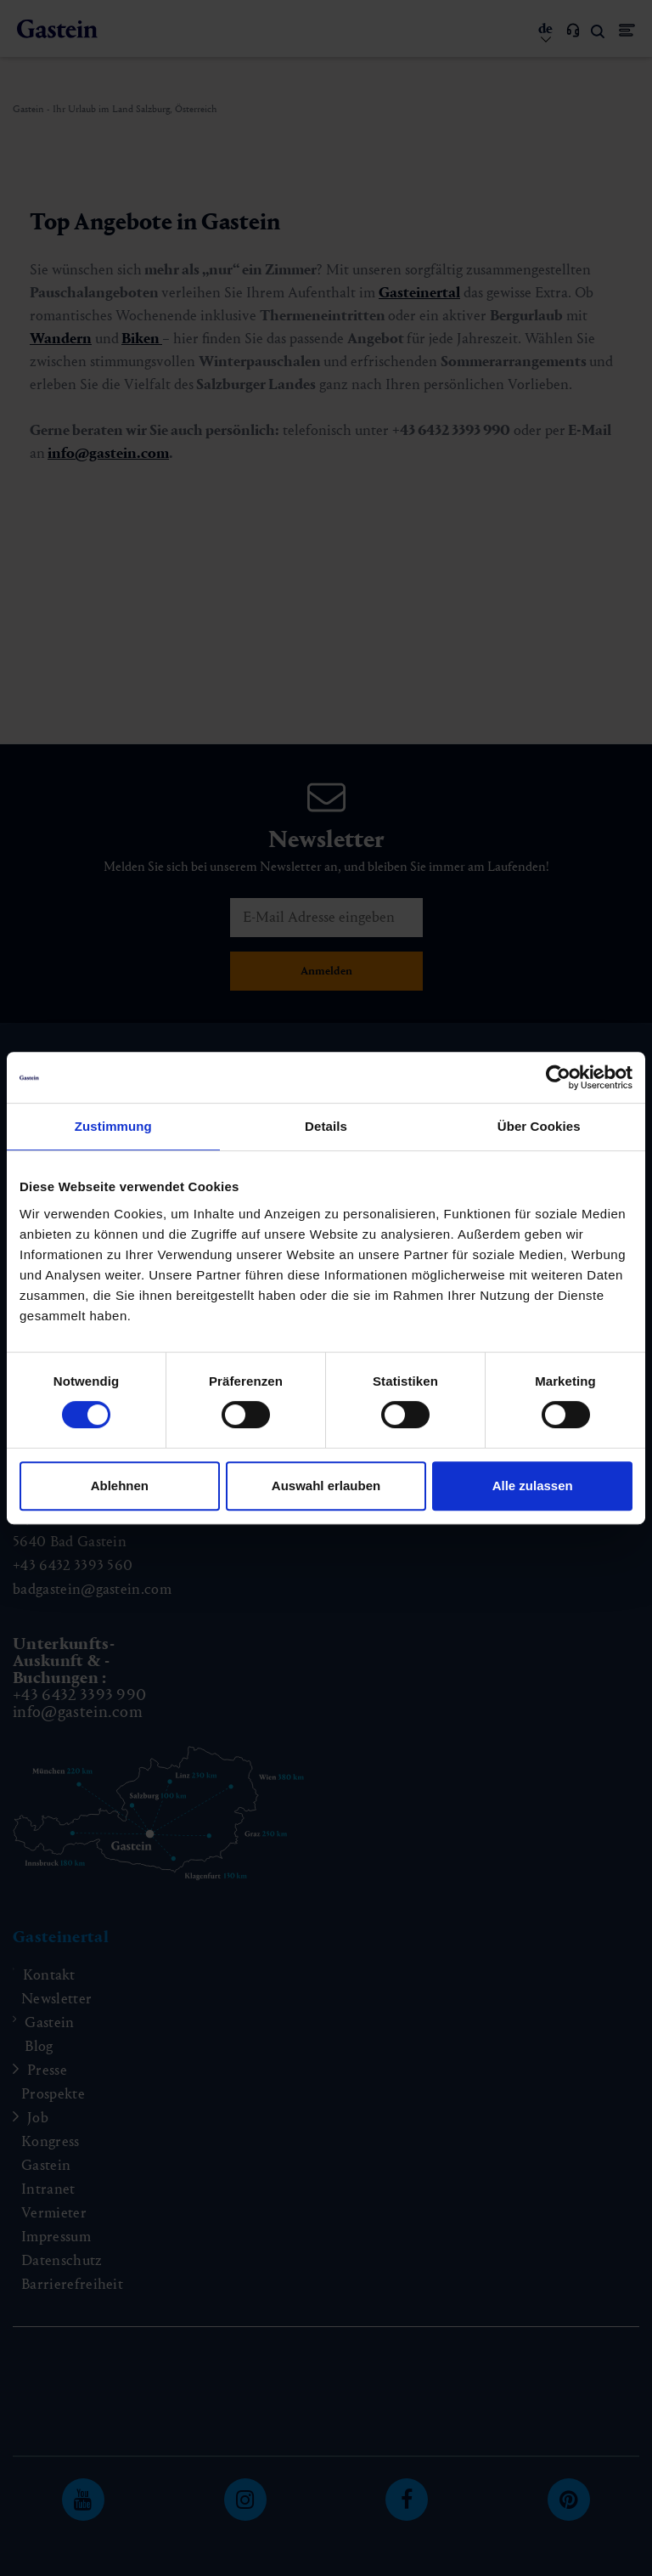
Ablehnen (120, 1485)
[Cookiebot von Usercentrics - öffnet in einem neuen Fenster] (558, 1077)
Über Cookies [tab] (539, 1126)
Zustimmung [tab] (113, 1126)
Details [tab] (326, 1126)
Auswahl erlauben (326, 1485)
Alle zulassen (532, 1485)
